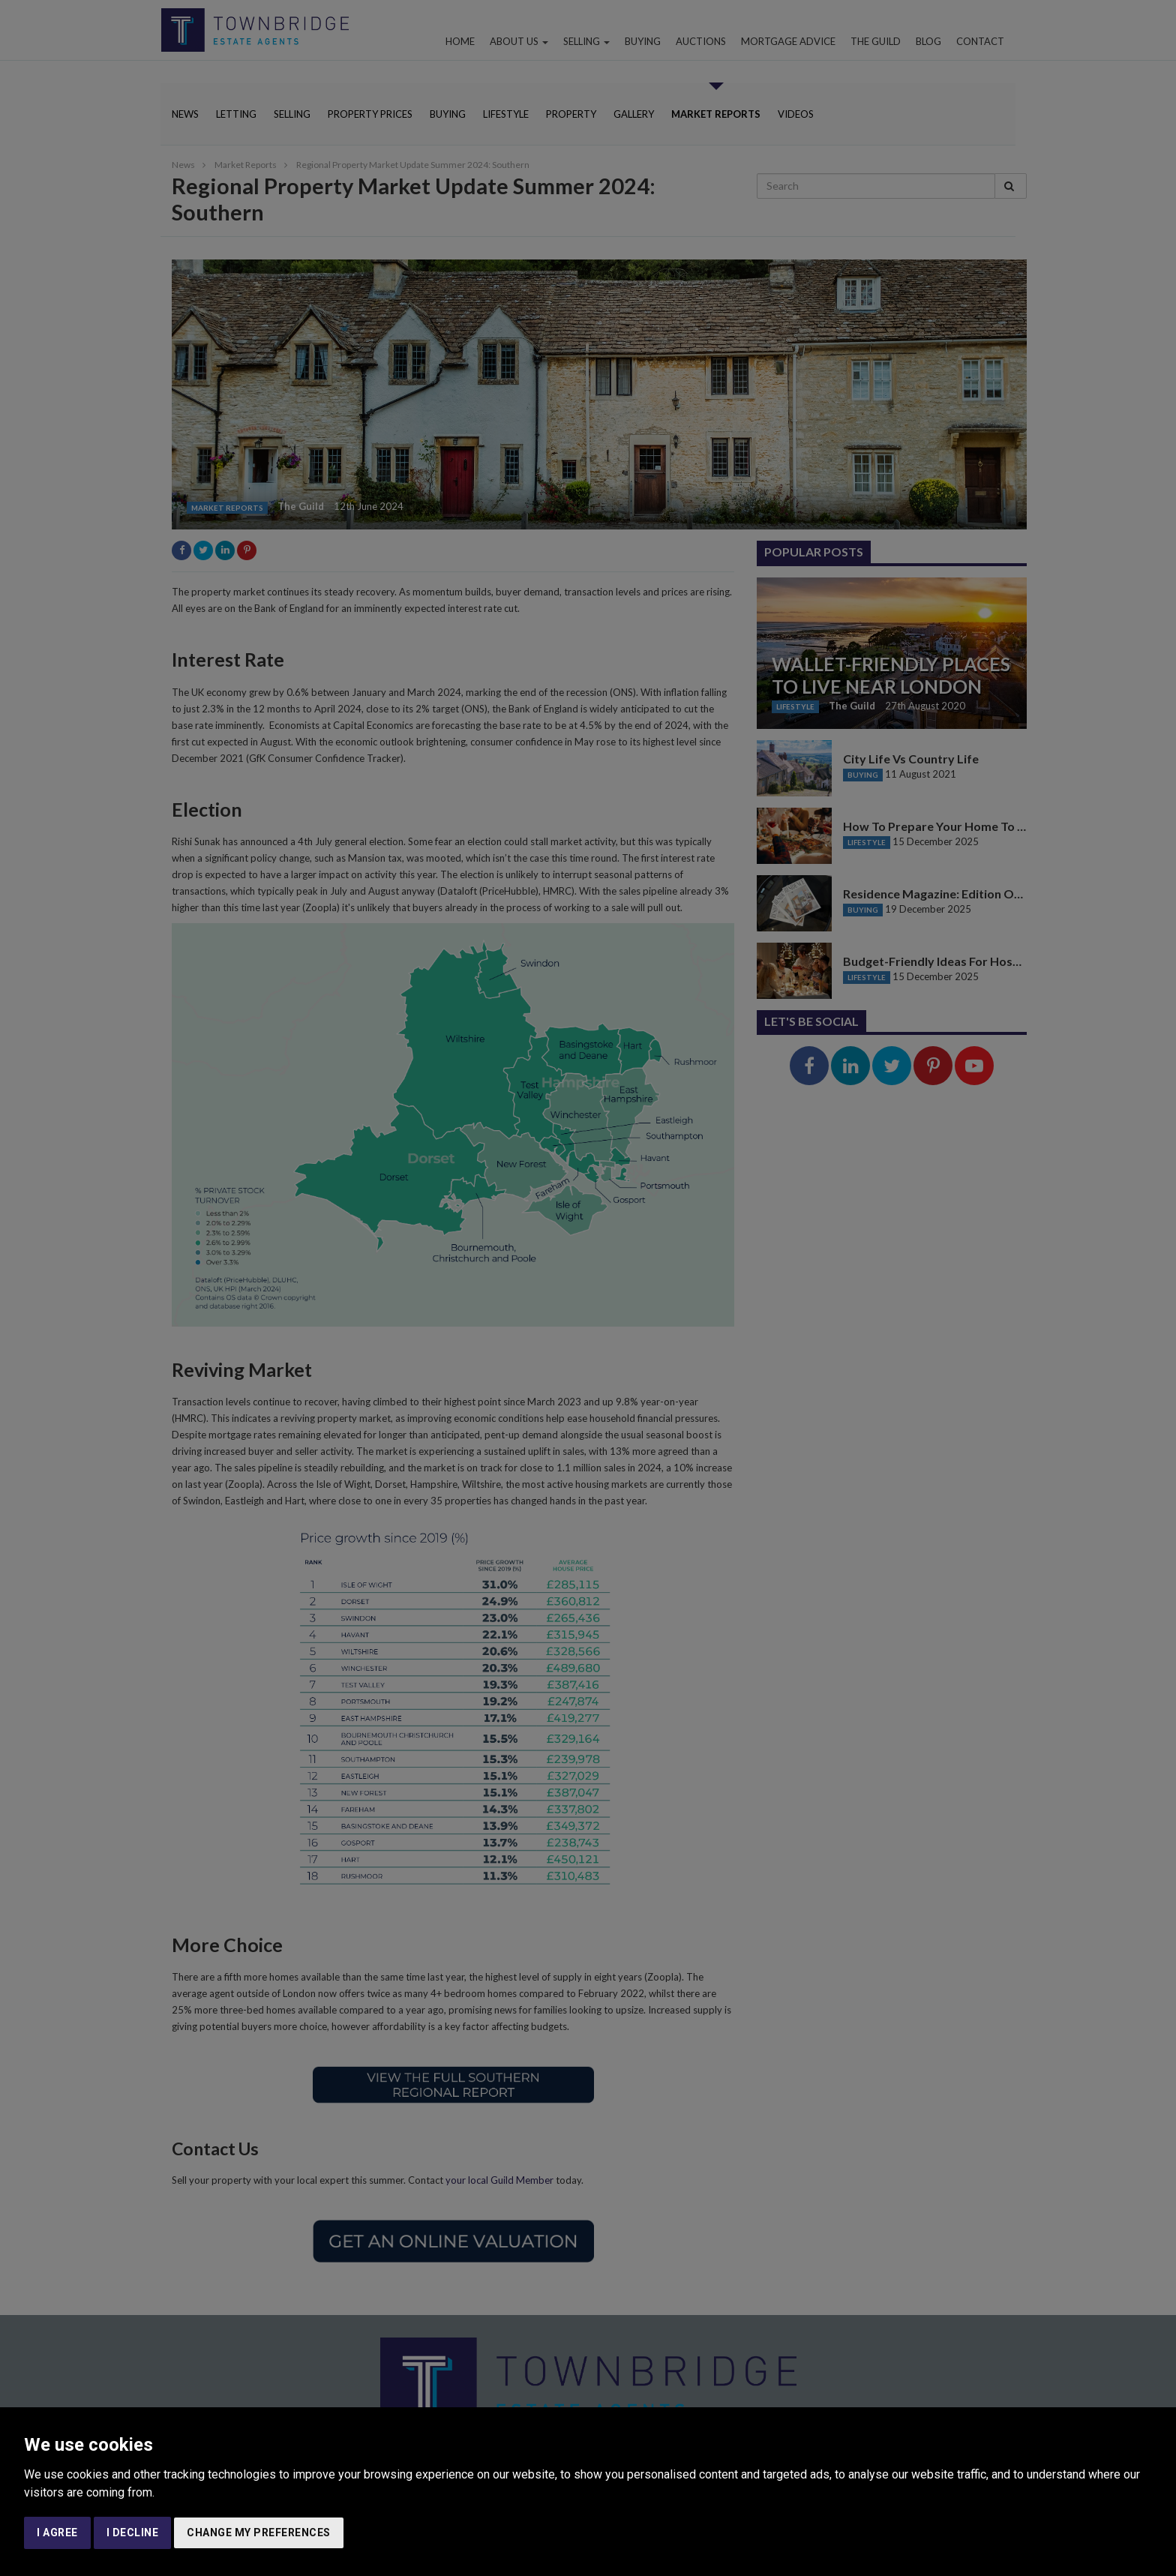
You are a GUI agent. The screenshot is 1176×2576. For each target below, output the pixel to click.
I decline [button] (132, 2533)
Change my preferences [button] (259, 2533)
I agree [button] (57, 2533)
